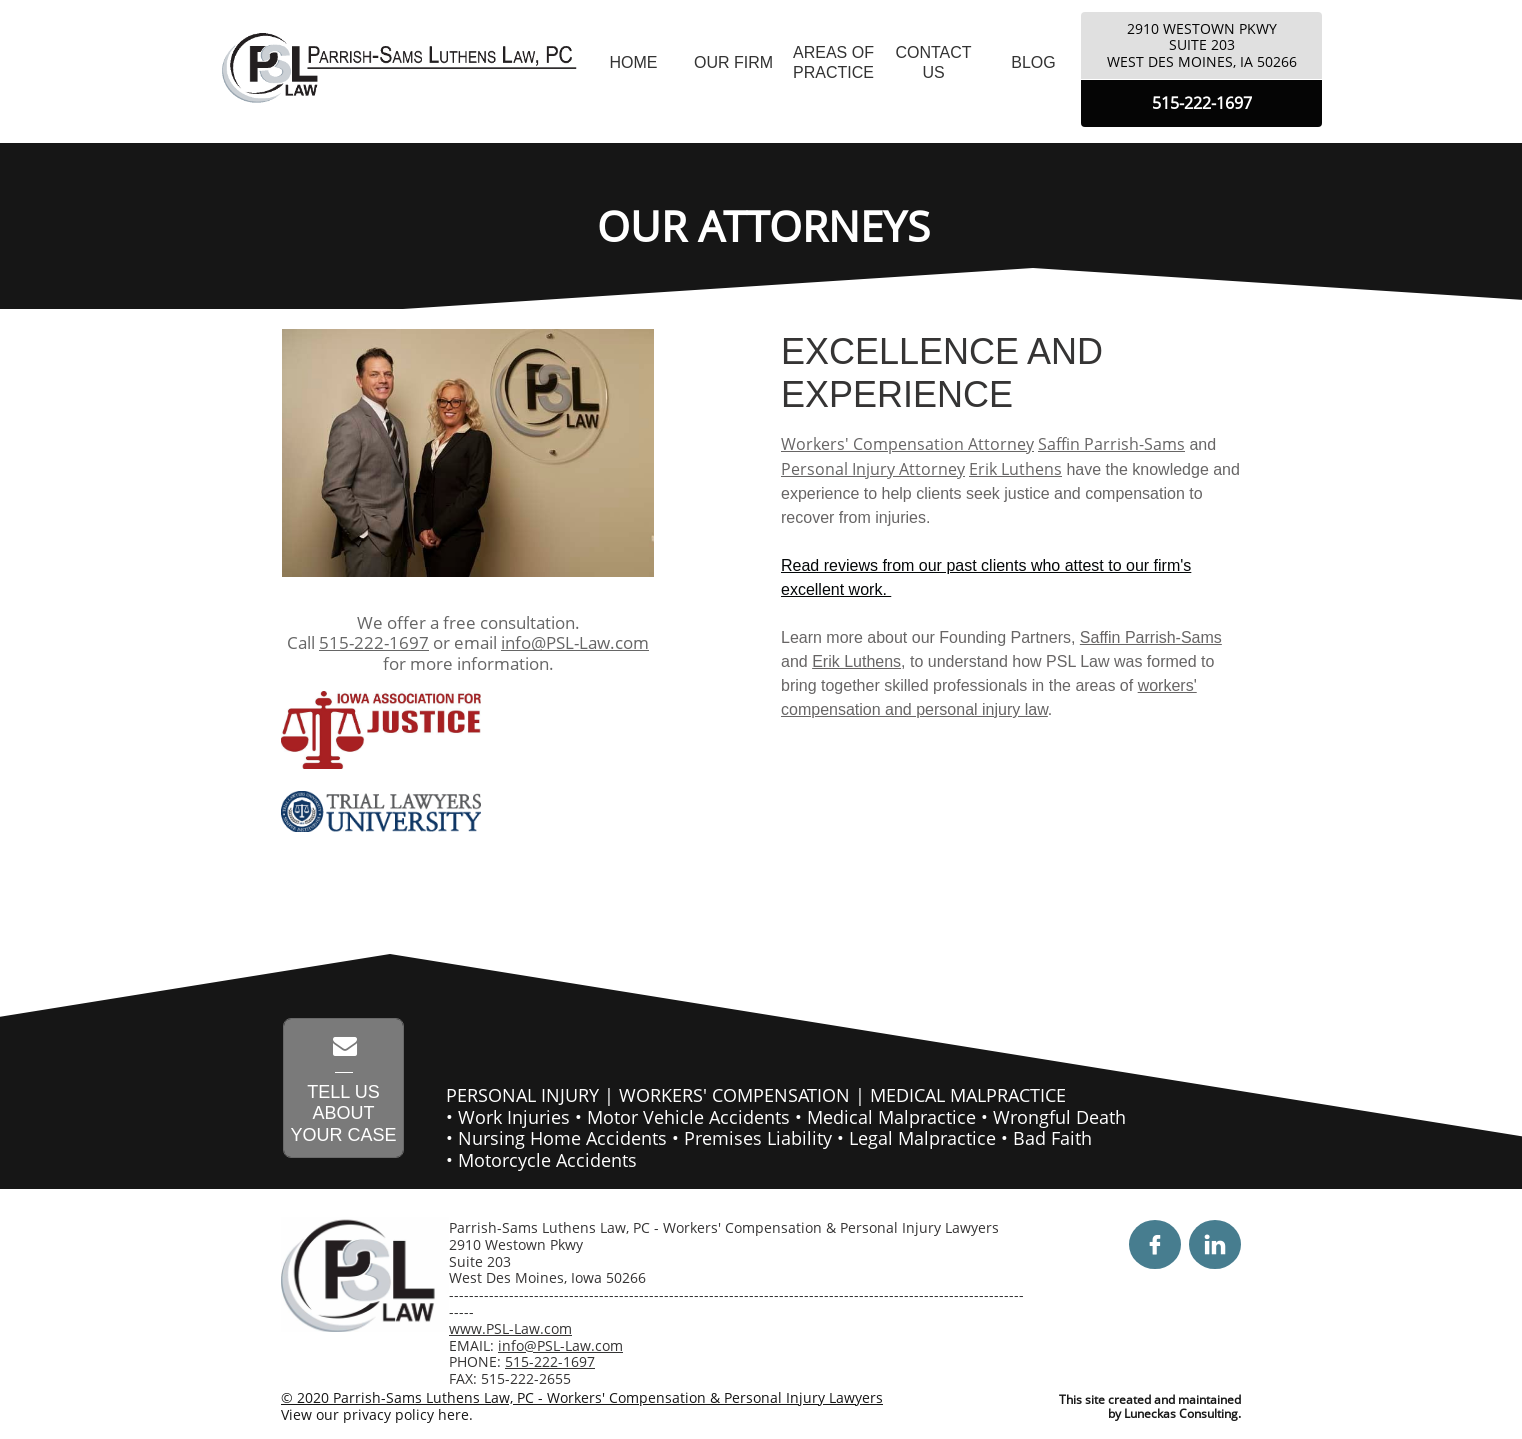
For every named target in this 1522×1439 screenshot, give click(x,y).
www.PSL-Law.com (510, 1328)
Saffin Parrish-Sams (1111, 444)
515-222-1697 (374, 642)
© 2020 (307, 1397)
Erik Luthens (1015, 469)
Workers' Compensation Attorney (907, 444)
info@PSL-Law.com (575, 642)
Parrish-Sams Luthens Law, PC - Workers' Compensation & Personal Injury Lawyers (608, 1397)
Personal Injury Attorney (873, 469)
